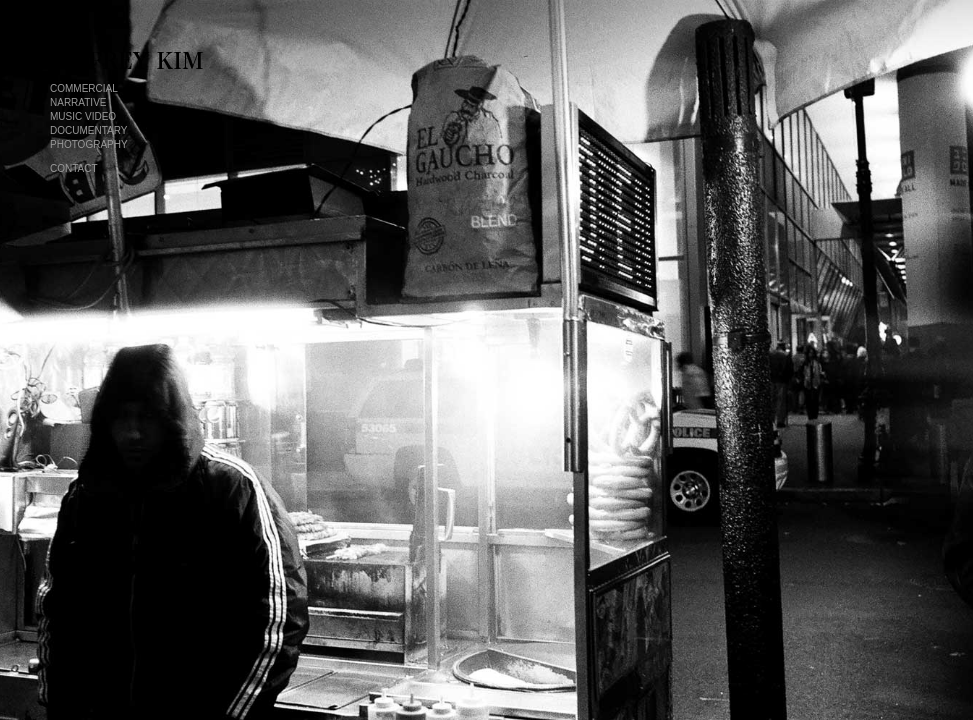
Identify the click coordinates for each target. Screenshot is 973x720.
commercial (84, 88)
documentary (88, 130)
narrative (78, 102)
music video (83, 116)
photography (89, 144)
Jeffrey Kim (144, 60)
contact (74, 168)
